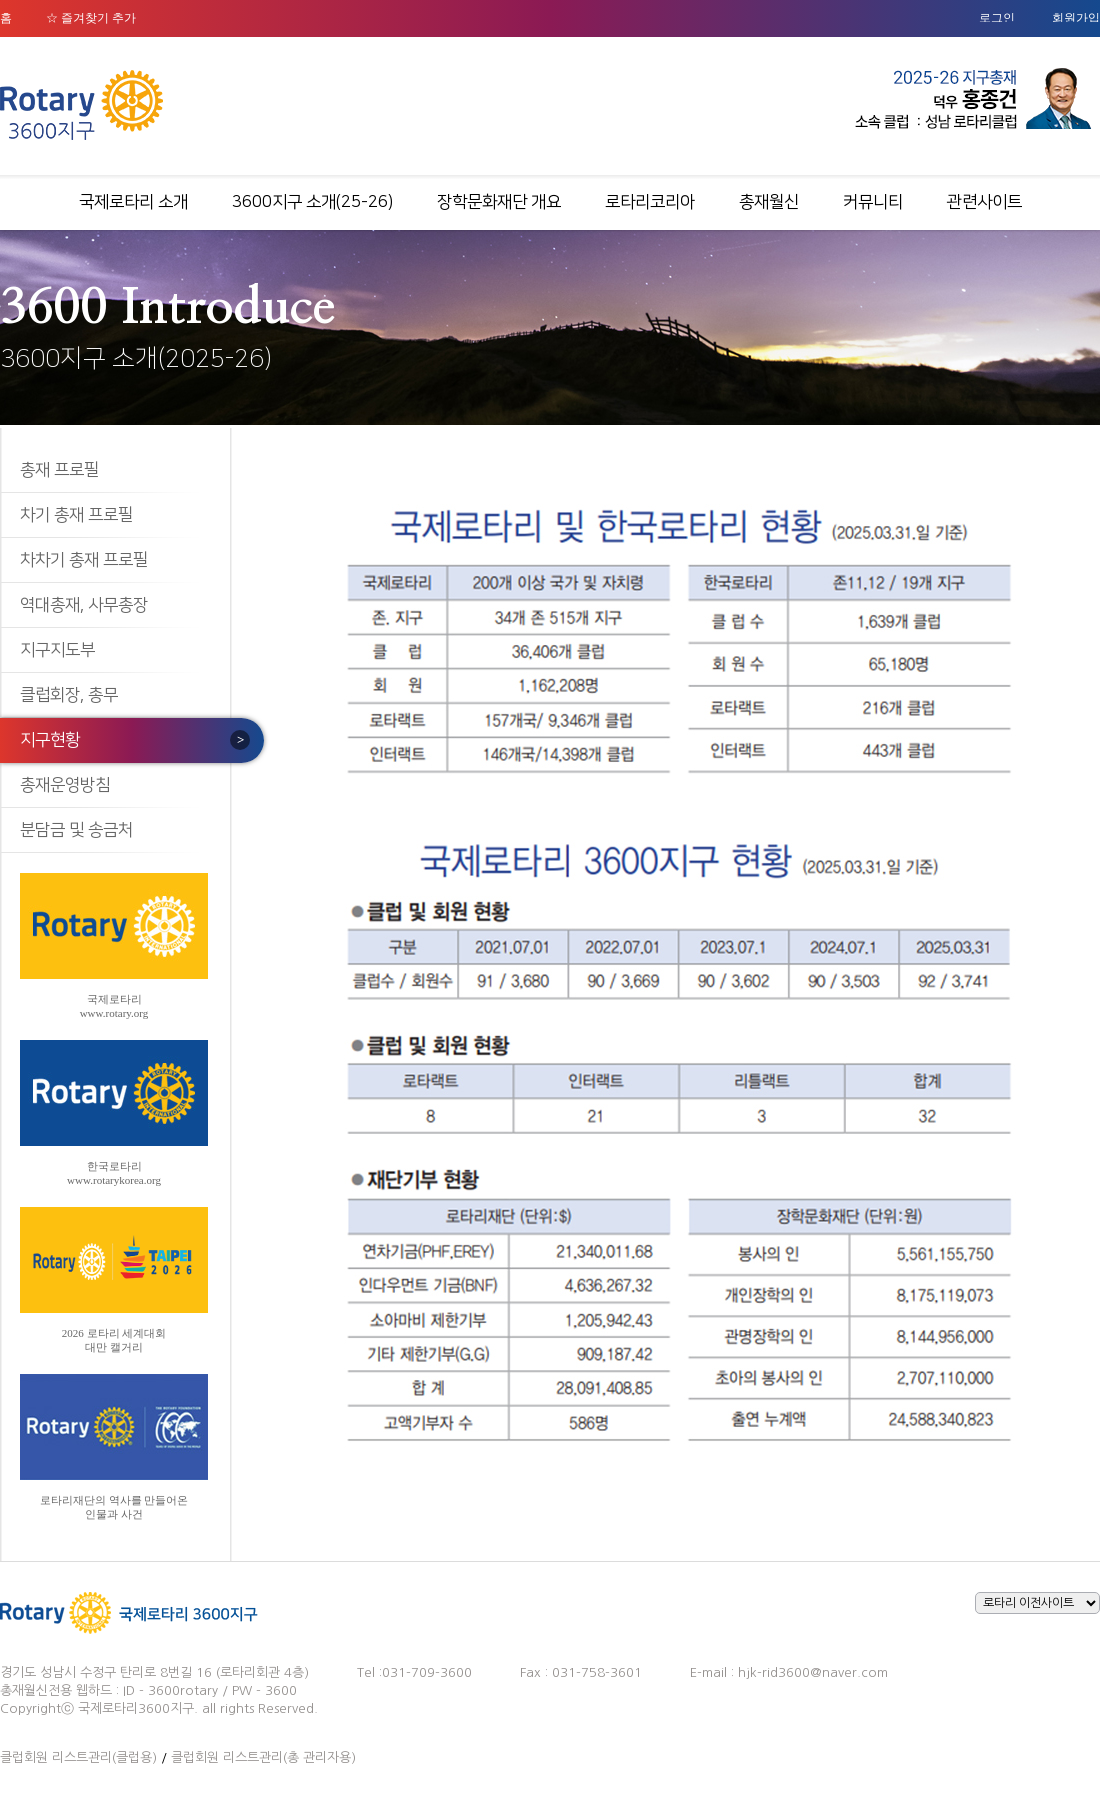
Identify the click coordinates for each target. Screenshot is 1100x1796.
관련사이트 (984, 202)
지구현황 (50, 740)
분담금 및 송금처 (76, 830)
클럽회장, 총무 (69, 695)
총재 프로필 (59, 470)
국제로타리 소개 (133, 202)
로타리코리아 (650, 202)
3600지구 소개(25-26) (312, 202)
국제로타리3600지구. (138, 1708)
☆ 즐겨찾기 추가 (91, 18)
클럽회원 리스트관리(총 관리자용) (263, 1757)
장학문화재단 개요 (499, 202)
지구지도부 (57, 650)
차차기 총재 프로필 (84, 560)
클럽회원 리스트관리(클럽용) (78, 1757)
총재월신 (769, 202)
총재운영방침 (65, 785)
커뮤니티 (873, 202)
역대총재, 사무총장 (84, 605)
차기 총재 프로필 (76, 515)
